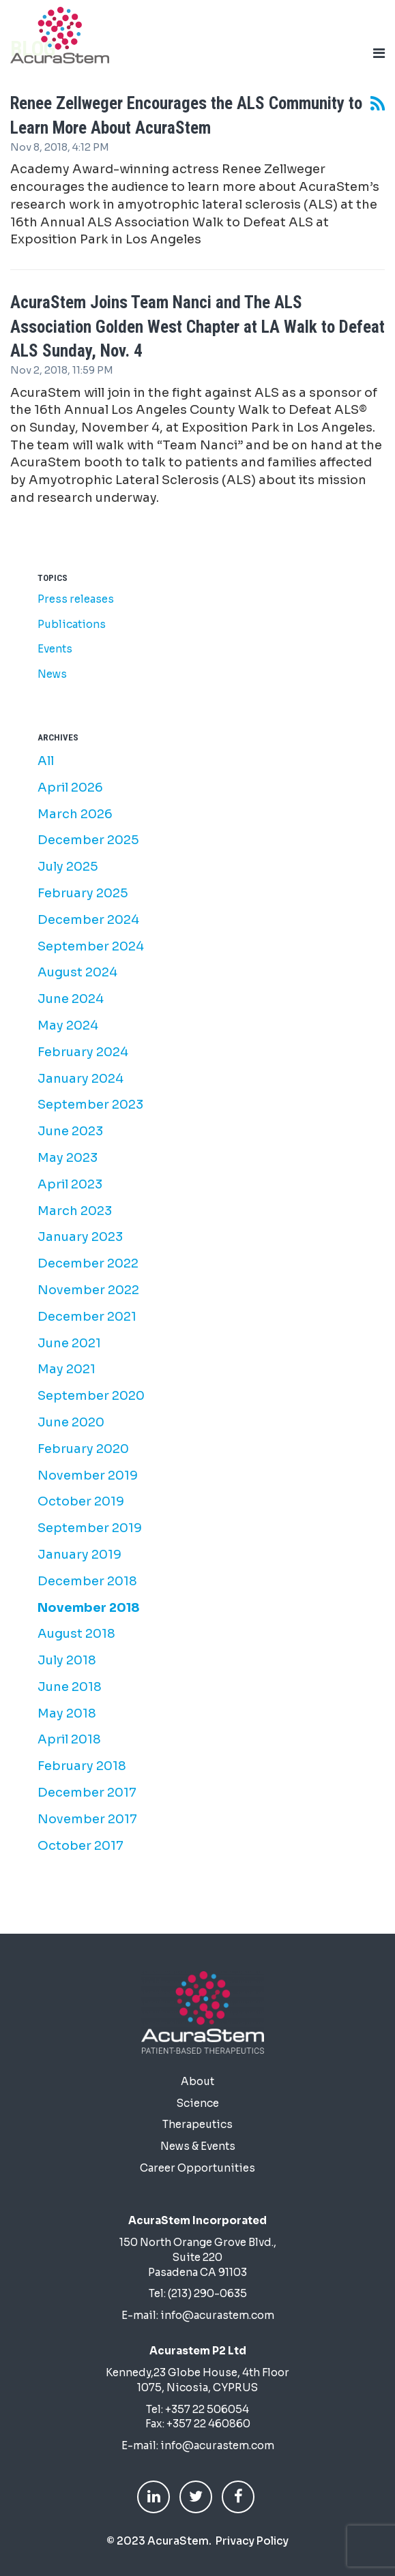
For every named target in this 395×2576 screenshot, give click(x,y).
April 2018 (69, 1739)
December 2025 (88, 840)
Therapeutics (197, 2124)
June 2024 (71, 998)
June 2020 (71, 1422)
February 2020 (83, 1448)
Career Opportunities (197, 2167)
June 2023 (70, 1131)
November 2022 (88, 1290)
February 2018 (82, 1765)
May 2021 (67, 1369)
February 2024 (83, 1052)
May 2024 (68, 1025)
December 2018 (87, 1581)
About (197, 2081)
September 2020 (91, 1395)
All (46, 760)
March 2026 (75, 814)
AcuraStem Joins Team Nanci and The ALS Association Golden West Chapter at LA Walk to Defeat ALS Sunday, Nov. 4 (197, 327)
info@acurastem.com (217, 2315)
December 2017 (87, 1792)
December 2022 (88, 1263)
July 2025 (68, 866)
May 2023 (68, 1157)
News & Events (197, 2146)
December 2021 (87, 1316)
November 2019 (88, 1475)
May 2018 (67, 1713)
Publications (72, 624)
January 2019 (79, 1554)
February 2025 (83, 893)
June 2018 (70, 1686)
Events (55, 648)
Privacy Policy (252, 2540)
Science (198, 2103)
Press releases (76, 599)
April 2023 (70, 1184)
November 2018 (89, 1607)
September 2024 (91, 946)
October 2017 (80, 1845)
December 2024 (88, 919)
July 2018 (67, 1660)
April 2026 (70, 787)
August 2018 (76, 1633)
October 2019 (81, 1501)
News (52, 674)
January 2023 (80, 1236)
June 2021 (69, 1343)
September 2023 (90, 1104)
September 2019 (90, 1528)
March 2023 (75, 1210)
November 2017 (87, 1819)
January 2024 (80, 1078)
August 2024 (77, 972)
